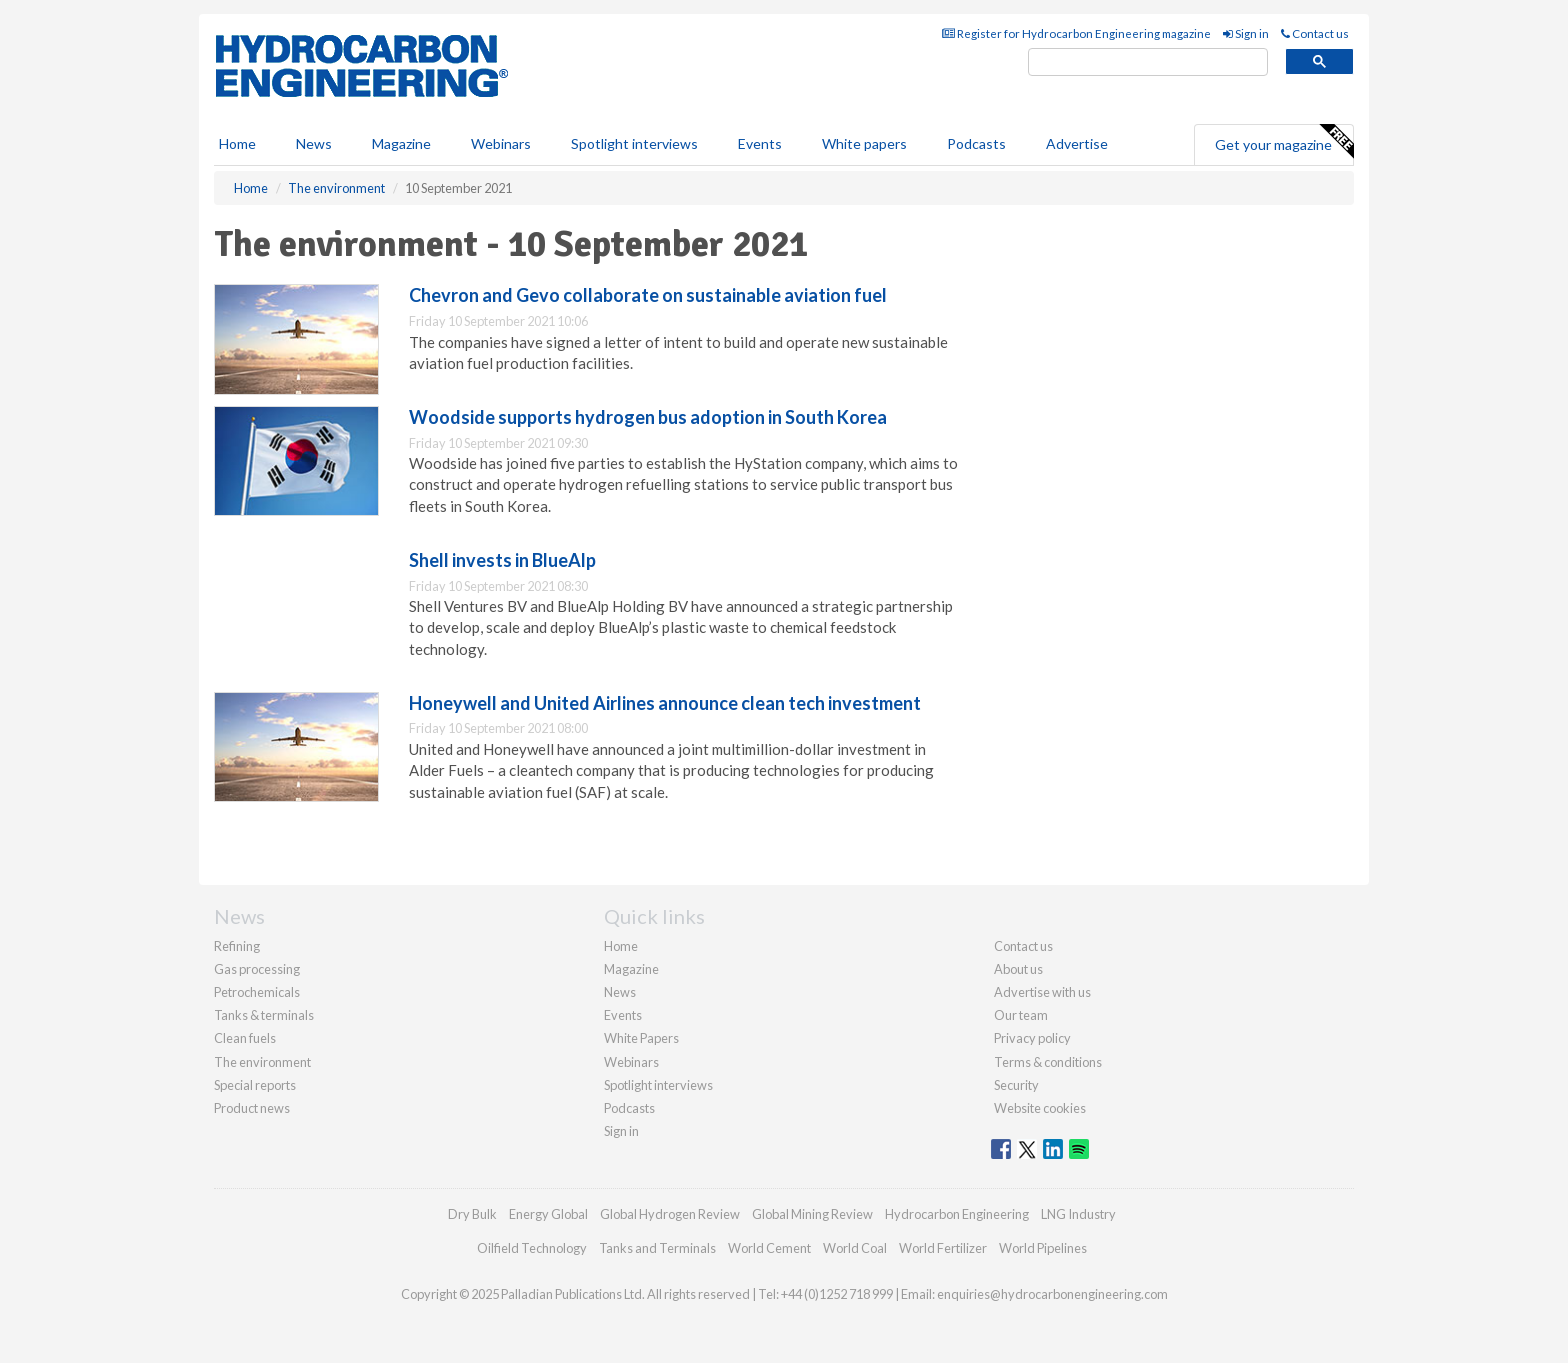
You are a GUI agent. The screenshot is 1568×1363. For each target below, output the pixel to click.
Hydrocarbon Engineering (957, 1214)
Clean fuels (245, 1038)
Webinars (501, 143)
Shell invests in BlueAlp (502, 560)
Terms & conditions (1048, 1062)
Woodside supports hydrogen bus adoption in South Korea (648, 417)
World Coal (855, 1248)
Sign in (1246, 33)
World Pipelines (1043, 1248)
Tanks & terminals (264, 1015)
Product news (252, 1108)
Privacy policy (1032, 1038)
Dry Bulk (472, 1214)
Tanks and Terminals (657, 1248)
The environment (262, 1062)
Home (237, 143)
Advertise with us (1042, 992)
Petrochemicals (257, 992)
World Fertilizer (943, 1248)
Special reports (255, 1085)
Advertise (1077, 143)
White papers (864, 143)
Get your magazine (1284, 142)
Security (1016, 1085)
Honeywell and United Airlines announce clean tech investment (665, 703)
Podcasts (976, 143)
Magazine (401, 143)
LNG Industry (1078, 1214)
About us (1018, 969)
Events (760, 143)
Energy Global (548, 1214)
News (620, 992)
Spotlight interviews (634, 143)
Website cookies (1040, 1108)
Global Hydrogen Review (670, 1214)
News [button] (314, 143)
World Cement (769, 1248)
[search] (1148, 62)
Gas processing (257, 969)
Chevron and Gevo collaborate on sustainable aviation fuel (648, 295)
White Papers (641, 1038)
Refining (237, 946)
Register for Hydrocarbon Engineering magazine (1076, 33)
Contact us (1315, 33)
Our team (1021, 1015)
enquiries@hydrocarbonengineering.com (1052, 1294)
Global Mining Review (812, 1214)
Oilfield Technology (532, 1248)
